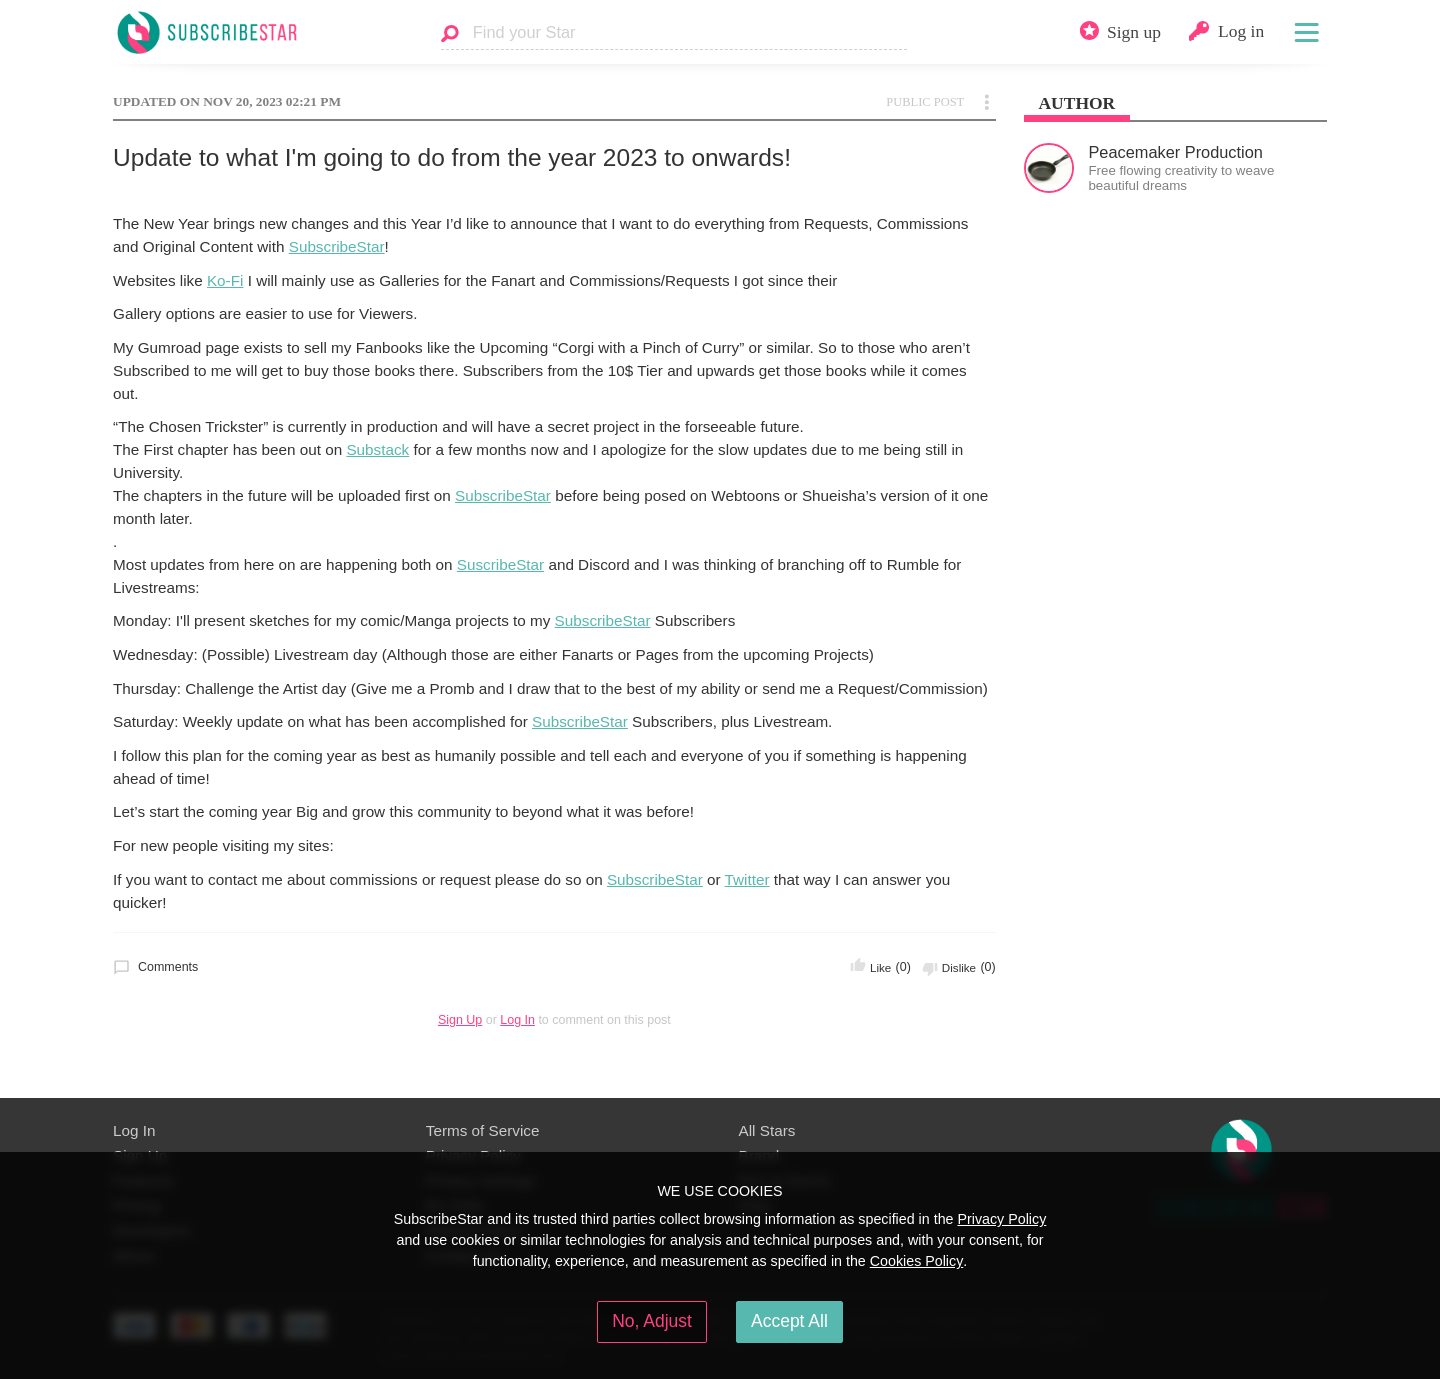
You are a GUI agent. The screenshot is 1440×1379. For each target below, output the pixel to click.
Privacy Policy (1001, 1219)
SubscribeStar (337, 246)
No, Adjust (652, 1321)
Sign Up (460, 1020)
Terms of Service (483, 1130)
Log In (517, 1020)
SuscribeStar (500, 564)
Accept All (789, 1321)
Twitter (747, 879)
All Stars (767, 1130)
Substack (377, 449)
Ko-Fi (225, 280)
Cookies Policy (917, 1261)
